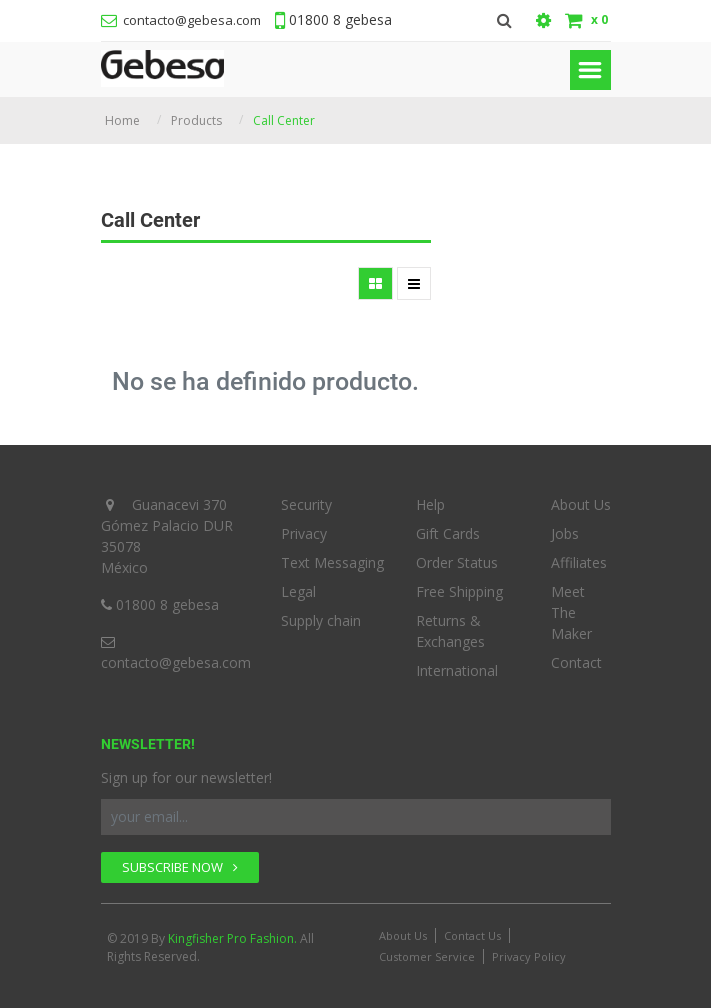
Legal (298, 591)
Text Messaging (332, 562)
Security (306, 504)
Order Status (457, 562)
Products (196, 120)
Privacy (304, 533)
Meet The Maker (571, 612)
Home (122, 120)
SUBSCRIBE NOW (180, 867)
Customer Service (427, 956)
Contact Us (472, 935)
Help (430, 504)
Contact (576, 662)
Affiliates (579, 562)
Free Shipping (459, 591)
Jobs (565, 533)
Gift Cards (448, 533)
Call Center (284, 120)
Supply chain (321, 620)
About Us (581, 504)
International (457, 670)
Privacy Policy (529, 956)
